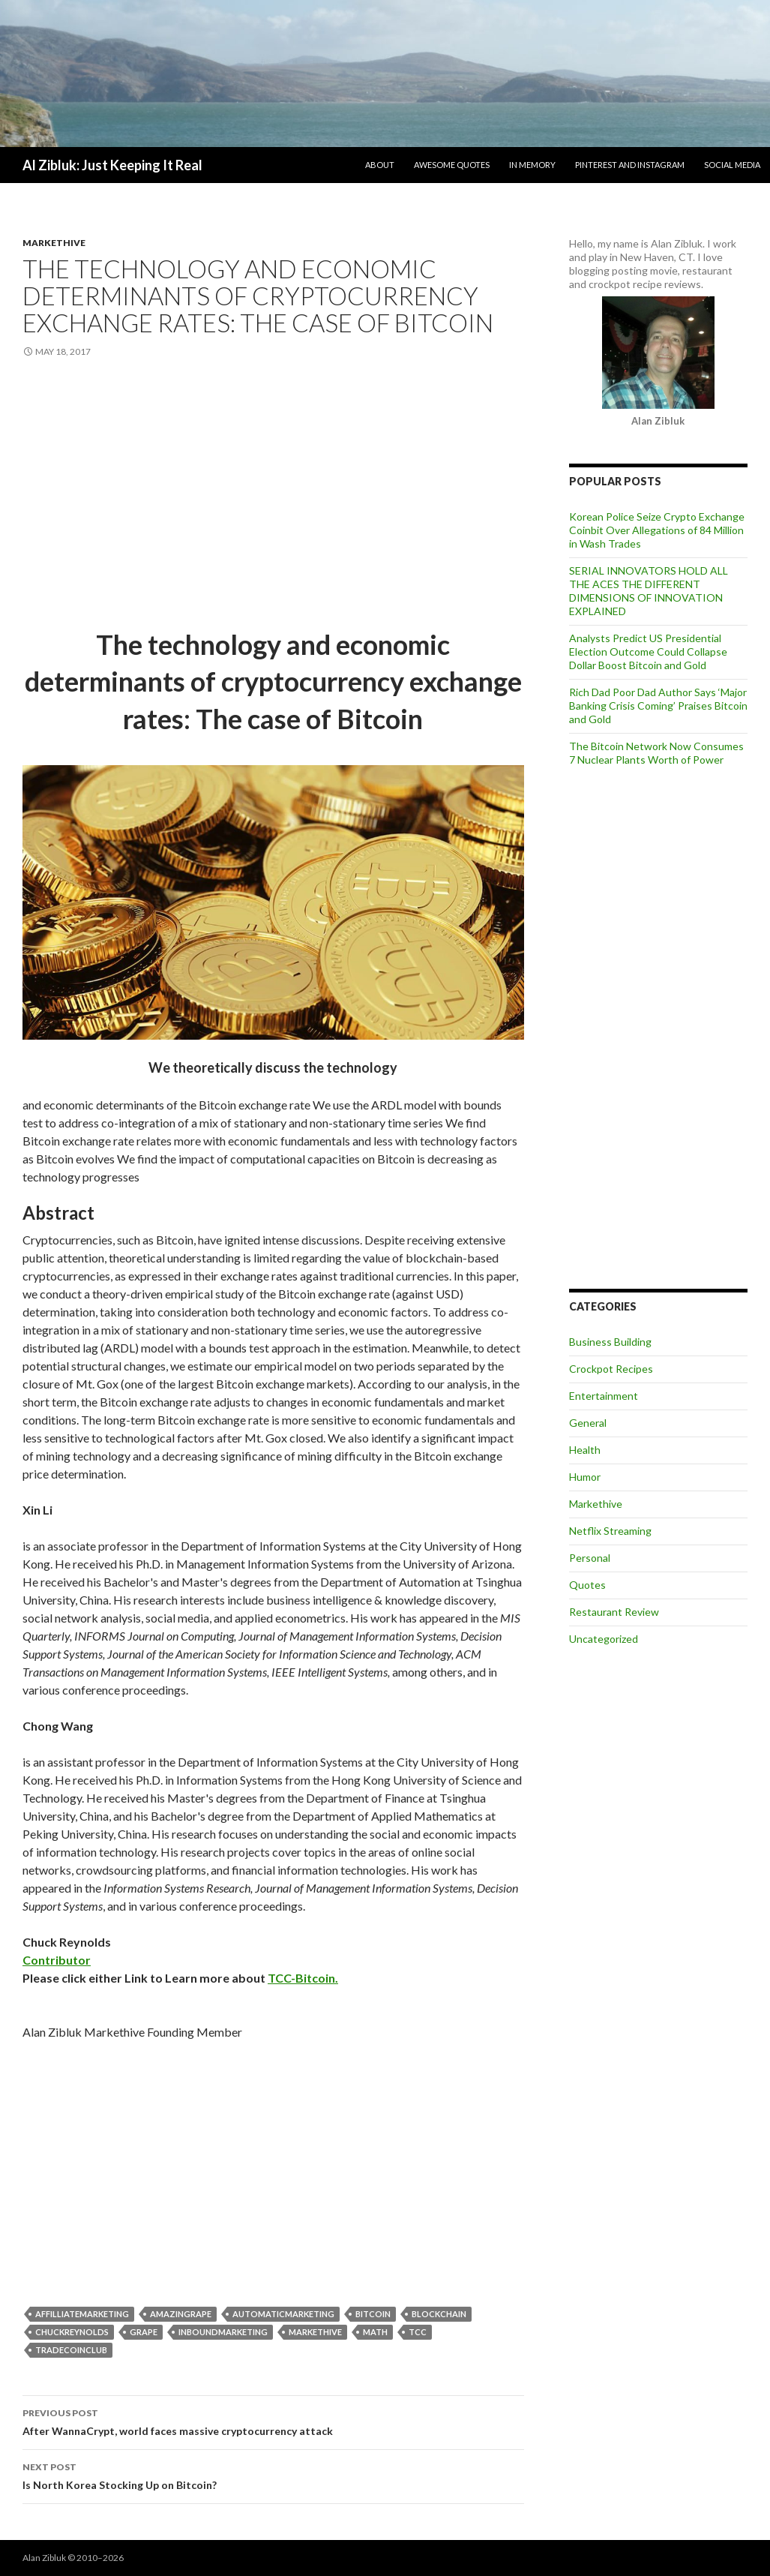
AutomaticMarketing (283, 2314)
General (588, 1422)
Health (585, 1449)
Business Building (610, 1341)
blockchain (439, 2314)
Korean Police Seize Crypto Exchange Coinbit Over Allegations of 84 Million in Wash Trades (657, 530)
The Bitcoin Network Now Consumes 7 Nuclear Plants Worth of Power (656, 753)
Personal (589, 1557)
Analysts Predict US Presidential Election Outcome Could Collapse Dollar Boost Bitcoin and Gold (648, 651)
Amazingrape (180, 2314)
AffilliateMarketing (82, 2314)
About (379, 165)
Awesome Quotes (452, 165)
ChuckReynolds (72, 2332)
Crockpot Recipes (611, 1368)
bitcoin (373, 2314)
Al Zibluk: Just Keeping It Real (112, 165)
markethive (315, 2332)
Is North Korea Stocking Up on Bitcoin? (273, 2474)
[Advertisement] (273, 494)
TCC (418, 2332)
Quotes (587, 1584)
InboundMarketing (223, 2332)
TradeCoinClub (71, 2350)
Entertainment (603, 1395)
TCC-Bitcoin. (303, 1978)
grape (143, 2332)
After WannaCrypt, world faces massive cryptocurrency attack (273, 2420)
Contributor (56, 1960)
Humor (585, 1476)
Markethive (53, 242)
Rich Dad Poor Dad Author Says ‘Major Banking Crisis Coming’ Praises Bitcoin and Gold (658, 705)
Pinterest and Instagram (630, 165)
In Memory (532, 165)
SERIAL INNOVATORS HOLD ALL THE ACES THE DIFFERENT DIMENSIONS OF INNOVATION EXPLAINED (648, 590)
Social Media (732, 165)
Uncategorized (603, 1638)
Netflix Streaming (610, 1530)
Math (375, 2332)
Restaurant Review (614, 1611)
